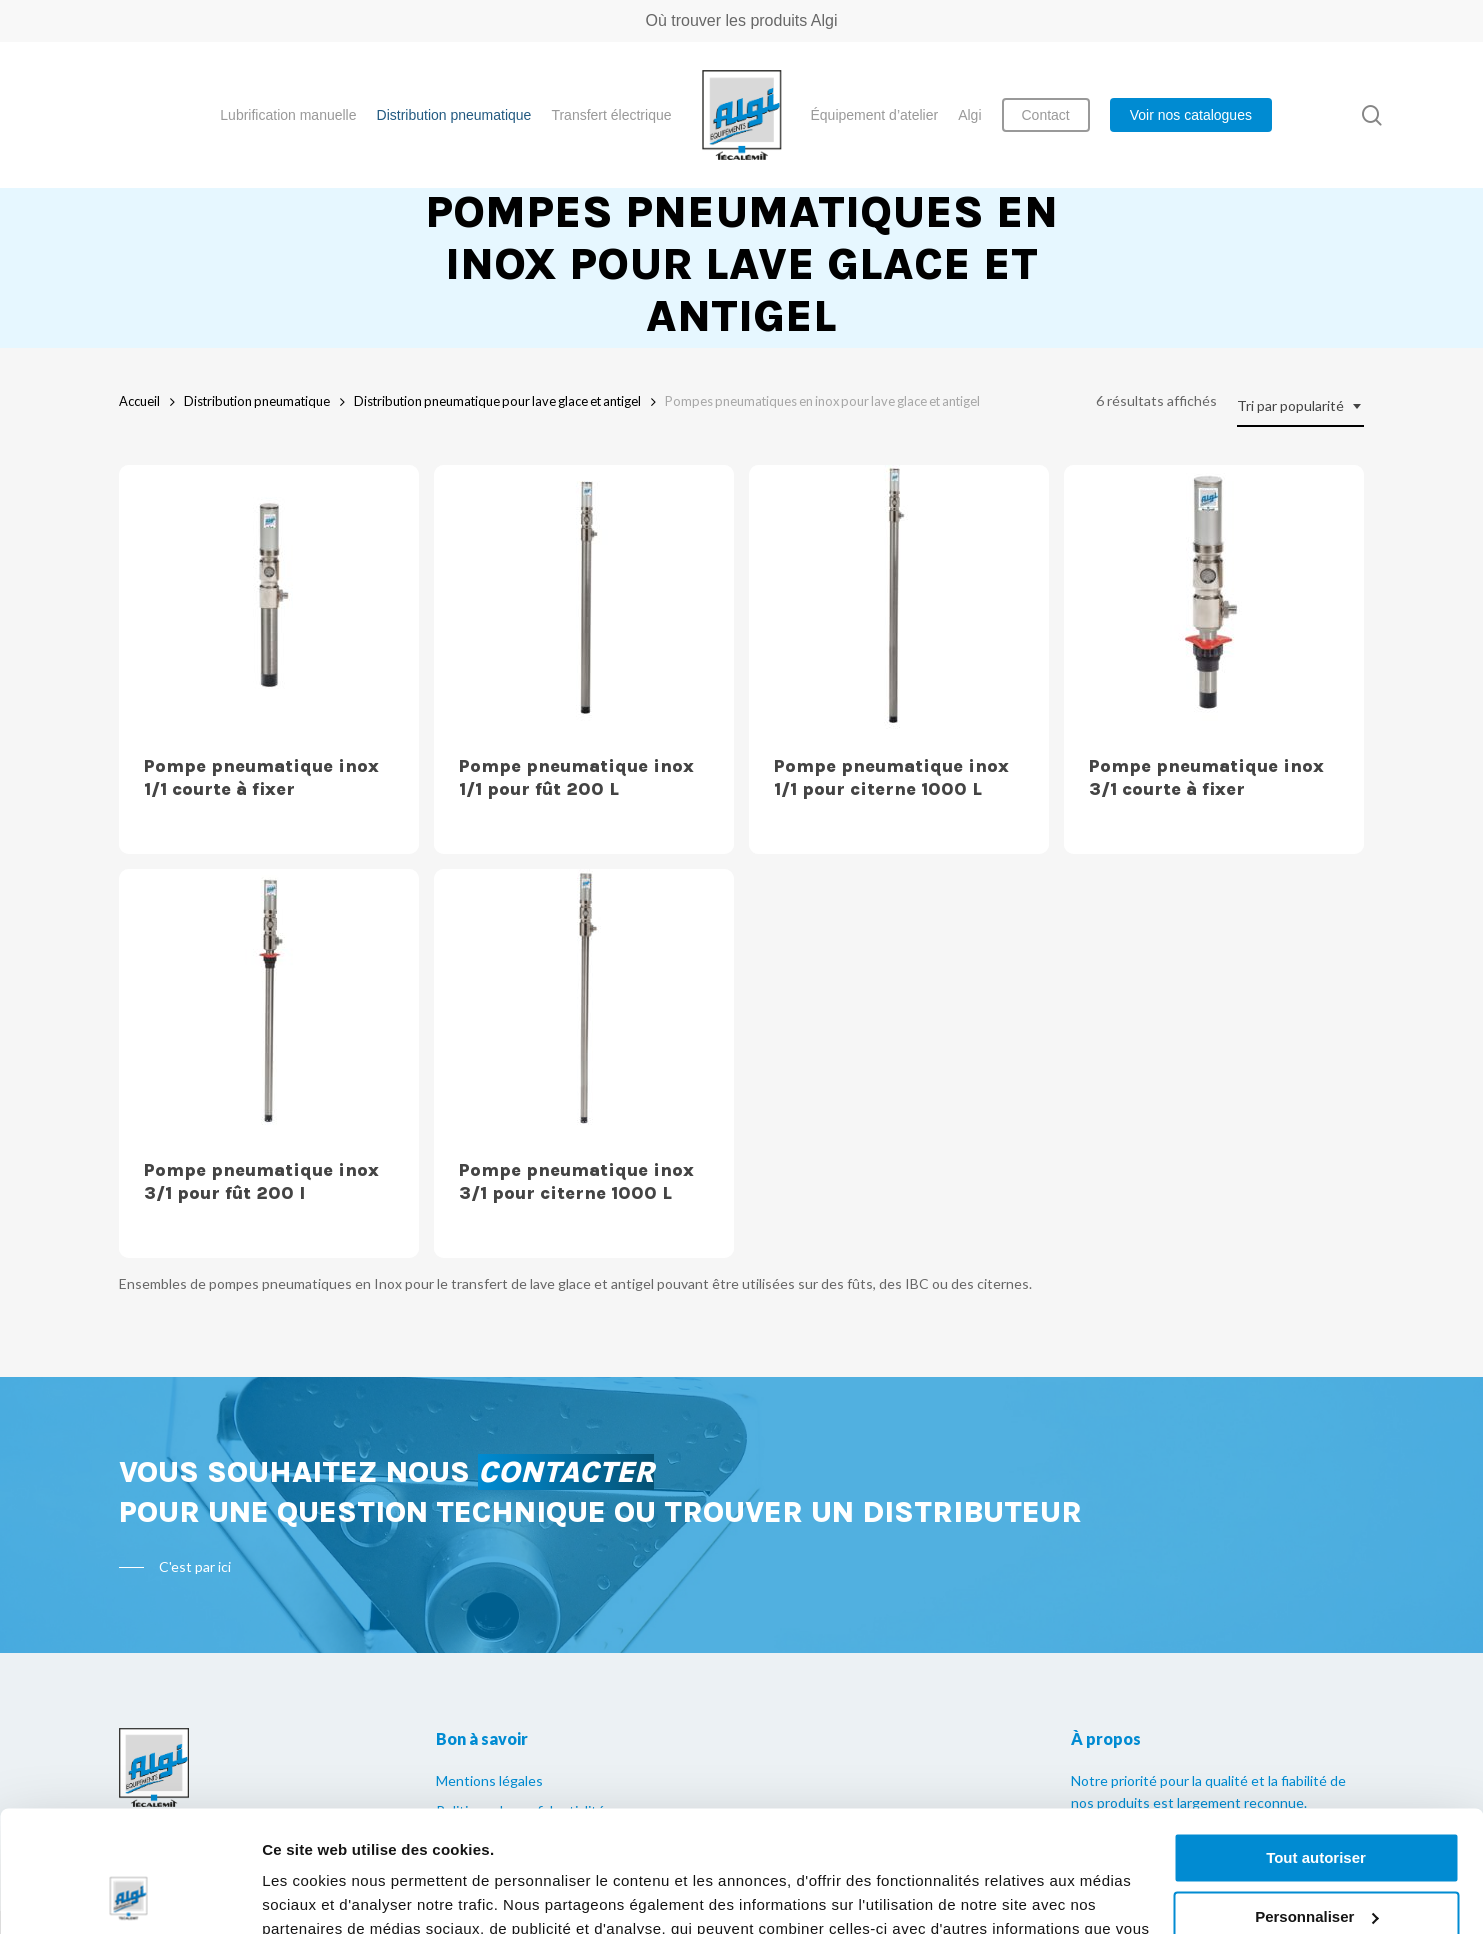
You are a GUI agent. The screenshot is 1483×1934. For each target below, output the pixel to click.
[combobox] (1300, 406)
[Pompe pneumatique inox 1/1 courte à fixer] (269, 597)
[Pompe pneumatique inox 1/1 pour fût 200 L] (584, 597)
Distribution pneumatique (257, 401)
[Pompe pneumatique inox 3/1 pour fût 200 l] (269, 1001)
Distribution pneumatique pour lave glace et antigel (497, 401)
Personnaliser (1316, 1802)
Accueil (139, 401)
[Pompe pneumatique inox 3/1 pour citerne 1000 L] (584, 1001)
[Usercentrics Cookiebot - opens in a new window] (129, 1895)
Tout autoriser (1316, 1744)
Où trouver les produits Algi (741, 20)
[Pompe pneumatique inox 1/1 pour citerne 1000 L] (899, 597)
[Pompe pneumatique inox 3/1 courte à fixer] (1214, 597)
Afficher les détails (329, 1894)
